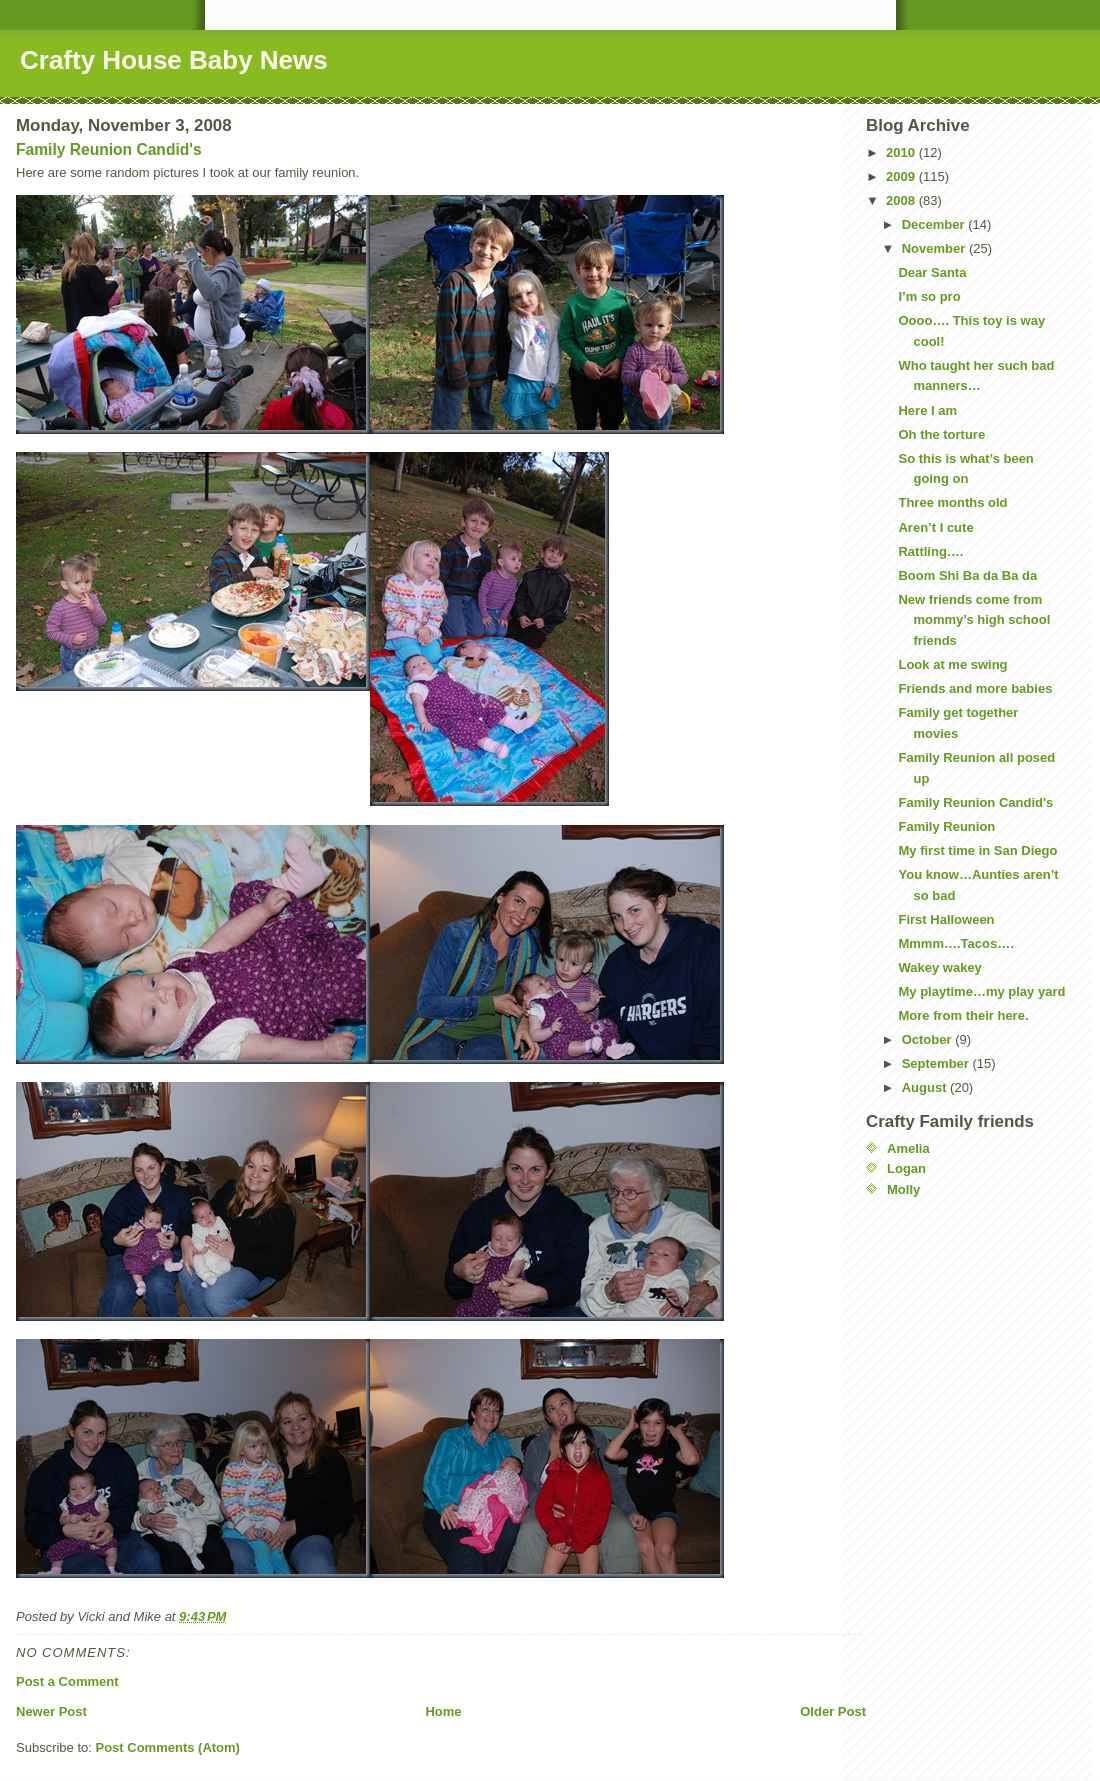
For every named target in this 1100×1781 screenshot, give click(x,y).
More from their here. (963, 1015)
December (935, 224)
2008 (902, 200)
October (928, 1039)
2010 (902, 152)
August (926, 1087)
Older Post (833, 1711)
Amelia (908, 1148)
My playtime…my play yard (981, 991)
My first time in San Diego (977, 850)
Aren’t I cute (935, 527)
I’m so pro (929, 296)
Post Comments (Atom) (168, 1747)
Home (443, 1711)
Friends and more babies (975, 688)
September (937, 1063)
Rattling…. (930, 551)
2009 (902, 176)
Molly (903, 1189)
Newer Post (51, 1711)
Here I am (927, 410)
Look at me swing (952, 664)
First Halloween (946, 919)
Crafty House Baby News (174, 60)
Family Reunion (946, 826)
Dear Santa (932, 272)
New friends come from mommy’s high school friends (974, 620)
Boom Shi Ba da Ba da (967, 575)
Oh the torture (941, 434)
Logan (906, 1168)
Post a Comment (67, 1681)
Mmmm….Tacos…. (955, 943)
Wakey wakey (939, 967)
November (935, 248)
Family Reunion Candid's (109, 149)
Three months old (952, 502)
